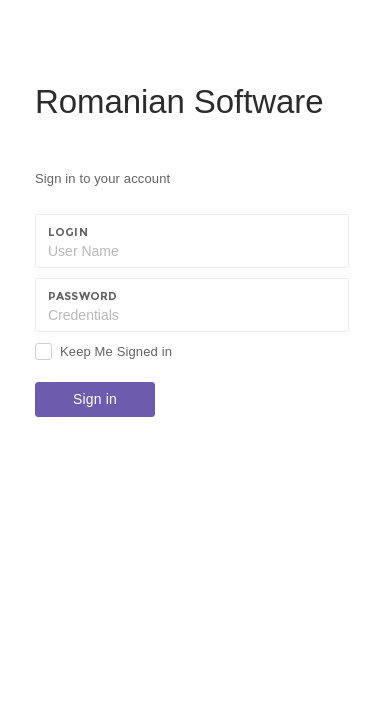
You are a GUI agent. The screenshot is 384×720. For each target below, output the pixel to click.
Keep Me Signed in (116, 351)
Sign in (95, 399)
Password (82, 296)
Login (68, 232)
